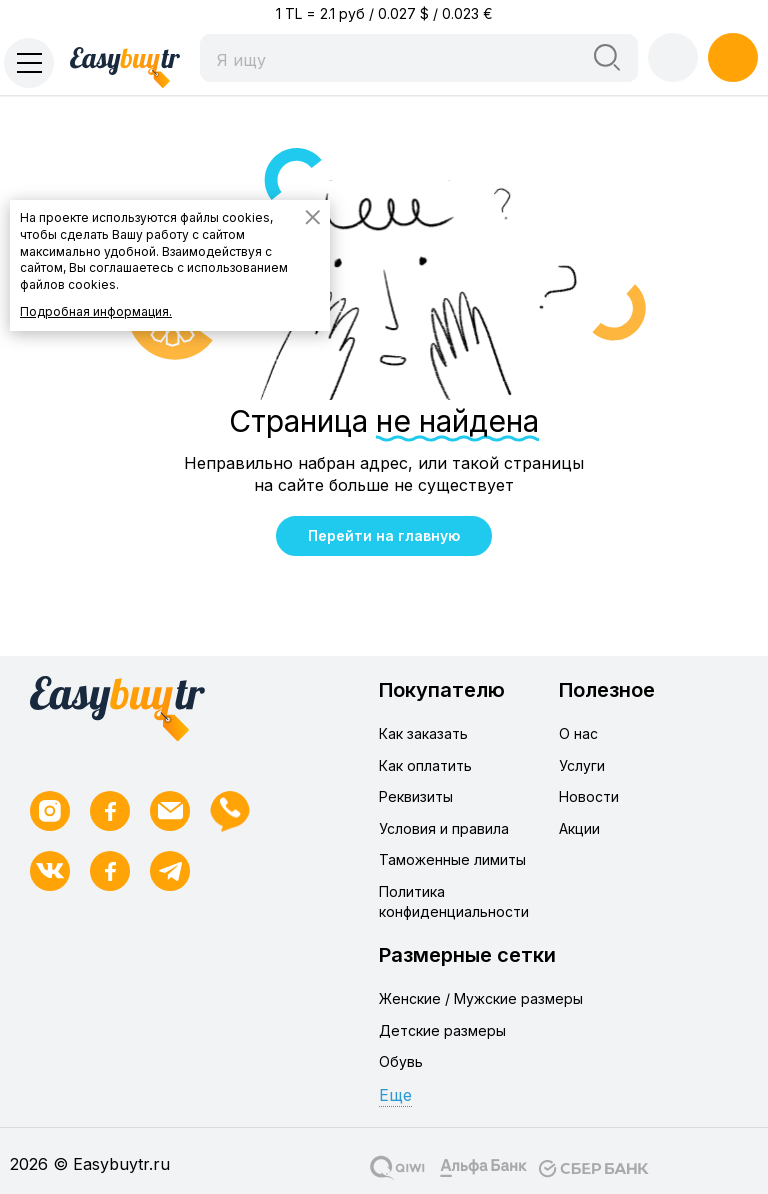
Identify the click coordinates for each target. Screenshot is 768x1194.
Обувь (401, 1061)
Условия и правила (444, 828)
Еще (395, 1095)
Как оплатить (425, 765)
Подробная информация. (96, 311)
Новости (589, 796)
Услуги (582, 765)
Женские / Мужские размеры (481, 998)
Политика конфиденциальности (454, 901)
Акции (579, 828)
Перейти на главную (384, 535)
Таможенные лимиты (452, 859)
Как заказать (423, 733)
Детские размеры (442, 1030)
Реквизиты (416, 796)
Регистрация (733, 57)
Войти (673, 57)
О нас (578, 733)
